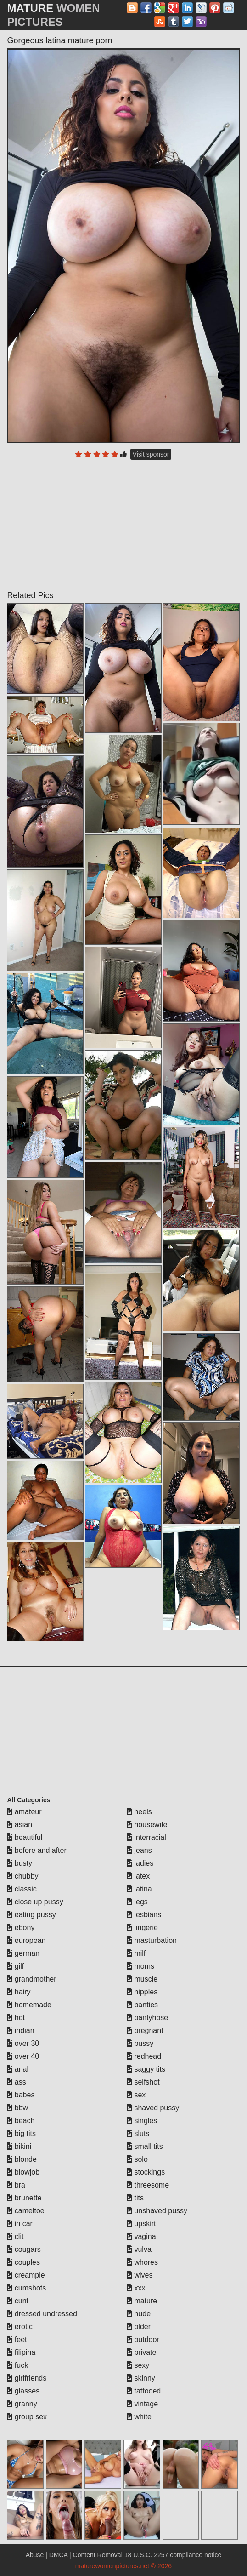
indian (20, 2030)
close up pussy (35, 1902)
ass (16, 2082)
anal (17, 2069)
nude (139, 2314)
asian (19, 1824)
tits (135, 2198)
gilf (15, 1966)
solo (137, 2159)
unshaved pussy (157, 2211)
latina (139, 1889)
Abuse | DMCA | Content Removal (74, 2555)
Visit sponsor (151, 454)
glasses (23, 2391)
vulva (139, 2249)
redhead (144, 2056)
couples (23, 2262)
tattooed (144, 2391)
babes (20, 2095)
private (141, 2352)
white (139, 2417)
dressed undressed (42, 2314)
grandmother (31, 1979)
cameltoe (25, 2211)
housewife (147, 1824)
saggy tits (146, 2069)
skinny (141, 2378)
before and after (36, 1850)
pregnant (145, 2030)
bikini (19, 2146)
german (23, 1953)
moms (140, 1966)
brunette (24, 2198)
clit (15, 2236)
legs (137, 1902)
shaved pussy (153, 2108)
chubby (22, 1876)
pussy (140, 2043)
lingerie (142, 1927)
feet (17, 2339)
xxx (136, 2288)
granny (22, 2404)
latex (138, 1876)
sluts (138, 2133)
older (139, 2326)
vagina (141, 2236)
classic (21, 1889)
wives (139, 2275)
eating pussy (31, 1915)
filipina (21, 2352)
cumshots (26, 2288)
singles (142, 2121)
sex (136, 2095)
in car (20, 2224)
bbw (17, 2108)
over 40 (23, 2056)
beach (20, 2121)
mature (142, 2301)
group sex (27, 2417)
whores (142, 2262)
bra (16, 2185)
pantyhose (147, 2018)
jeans (139, 1850)
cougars (23, 2249)
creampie (26, 2275)
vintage (142, 2404)
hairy (18, 1992)
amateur (24, 1812)
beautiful (24, 1837)
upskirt (141, 2224)
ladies (140, 1863)
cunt (17, 2301)
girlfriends (26, 2378)
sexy (138, 2365)
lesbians (144, 1915)
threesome (148, 2185)
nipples (142, 1992)
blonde (22, 2159)
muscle (142, 1979)
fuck (17, 2365)
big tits (21, 2133)
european (26, 1940)
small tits (145, 2146)
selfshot (143, 2082)
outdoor (143, 2339)
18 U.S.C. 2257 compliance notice (173, 2555)
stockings (146, 2172)
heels (139, 1812)
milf (136, 1953)
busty (19, 1863)
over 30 (23, 2043)
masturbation (152, 1940)
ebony (20, 1927)
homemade (29, 2005)
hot (16, 2018)
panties (142, 2005)
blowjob (23, 2172)
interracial (146, 1837)
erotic (20, 2326)
